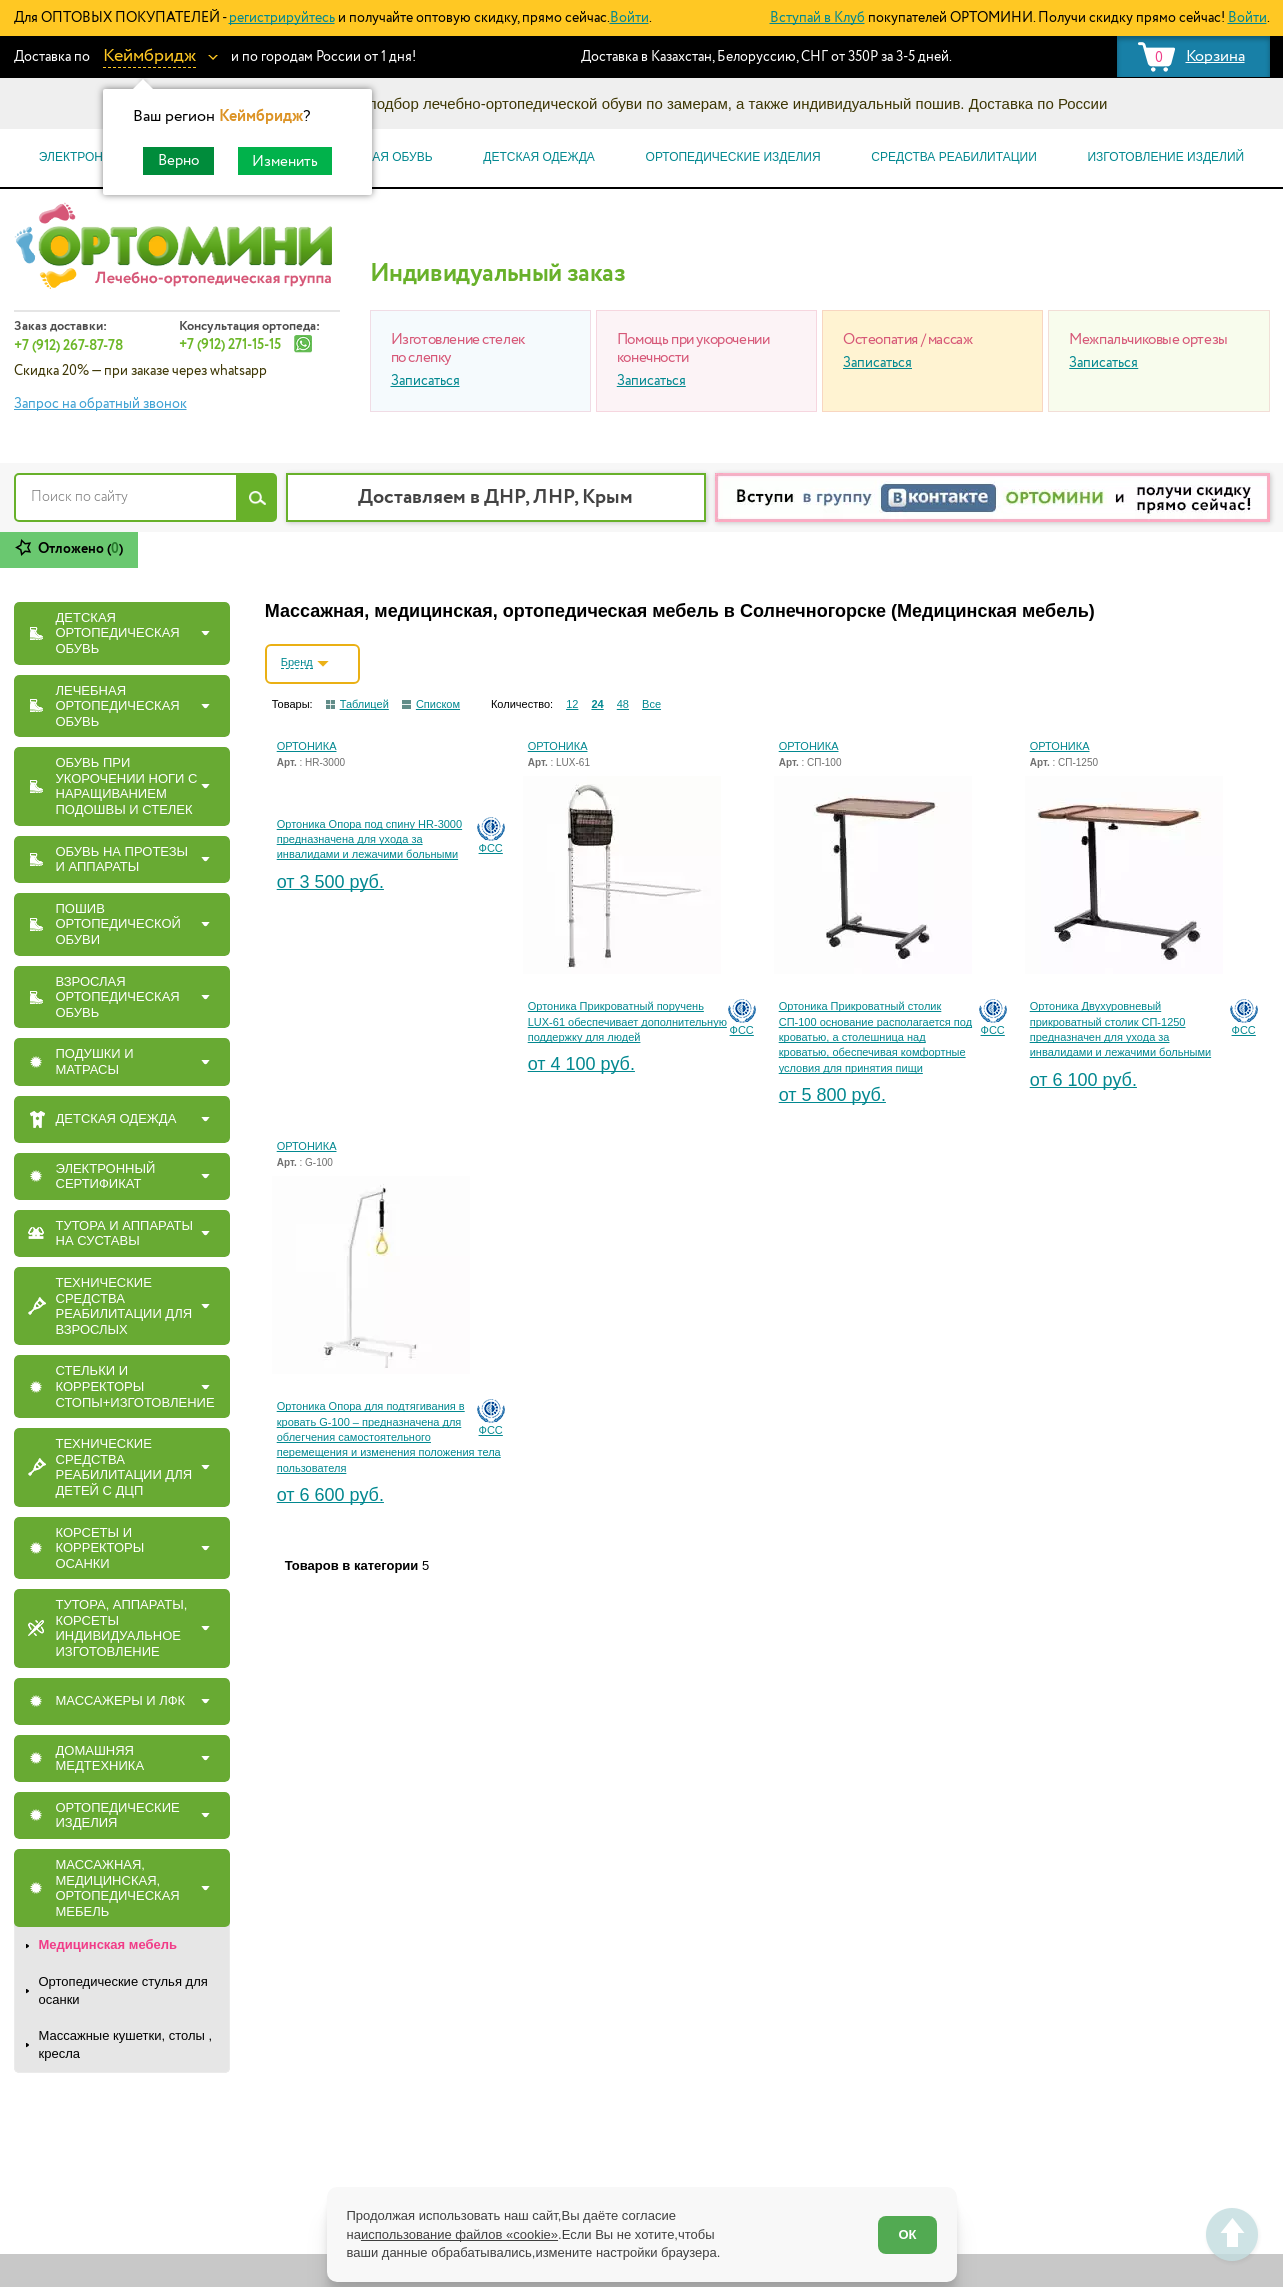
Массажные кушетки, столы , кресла (126, 2044)
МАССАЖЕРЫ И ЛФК (121, 1700)
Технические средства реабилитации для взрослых (124, 1306)
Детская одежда (539, 157)
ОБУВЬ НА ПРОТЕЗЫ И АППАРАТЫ (122, 859)
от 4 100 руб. (581, 1064)
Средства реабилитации (953, 157)
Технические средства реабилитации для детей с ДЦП (124, 1467)
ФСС (491, 848)
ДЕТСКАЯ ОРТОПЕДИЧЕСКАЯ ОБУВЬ (118, 633)
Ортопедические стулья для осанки (123, 1990)
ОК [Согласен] (907, 2234)
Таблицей (364, 704)
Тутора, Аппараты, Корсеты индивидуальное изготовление (122, 1628)
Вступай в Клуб (817, 18)
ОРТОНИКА (307, 746)
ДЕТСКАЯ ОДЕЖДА (116, 1118)
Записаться (425, 381)
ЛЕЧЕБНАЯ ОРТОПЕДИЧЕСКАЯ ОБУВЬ (118, 706)
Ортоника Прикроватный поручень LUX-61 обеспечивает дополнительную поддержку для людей (627, 1021)
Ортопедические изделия (733, 157)
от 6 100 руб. (1083, 1080)
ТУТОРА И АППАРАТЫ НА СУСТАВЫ (125, 1233)
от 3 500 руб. (330, 882)
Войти (629, 18)
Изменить (285, 161)
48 (623, 704)
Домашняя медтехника (100, 1758)
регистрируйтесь (282, 18)
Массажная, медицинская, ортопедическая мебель (118, 1888)
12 (572, 704)
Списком (438, 704)
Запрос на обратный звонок (100, 404)
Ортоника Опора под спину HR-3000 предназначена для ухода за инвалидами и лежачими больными (369, 839)
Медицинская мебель (108, 1944)
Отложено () (80, 549)
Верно (178, 160)
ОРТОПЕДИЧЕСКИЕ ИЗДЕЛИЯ (118, 1815)
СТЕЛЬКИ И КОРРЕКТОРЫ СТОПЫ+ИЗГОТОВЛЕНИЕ (135, 1386)
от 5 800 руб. (832, 1095)
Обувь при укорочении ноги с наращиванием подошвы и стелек (127, 786)
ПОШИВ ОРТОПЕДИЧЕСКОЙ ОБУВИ (118, 924)
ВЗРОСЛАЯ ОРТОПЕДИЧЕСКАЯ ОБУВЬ (118, 997)
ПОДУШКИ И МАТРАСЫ (95, 1061)
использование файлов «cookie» (459, 2234)
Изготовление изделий (1165, 157)
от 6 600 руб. (330, 1495)
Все (651, 704)
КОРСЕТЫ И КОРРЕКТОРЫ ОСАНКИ (100, 1548)
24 (597, 704)
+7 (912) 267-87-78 (68, 346)
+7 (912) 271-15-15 (230, 345)
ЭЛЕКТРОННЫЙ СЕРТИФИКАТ (106, 1176)
